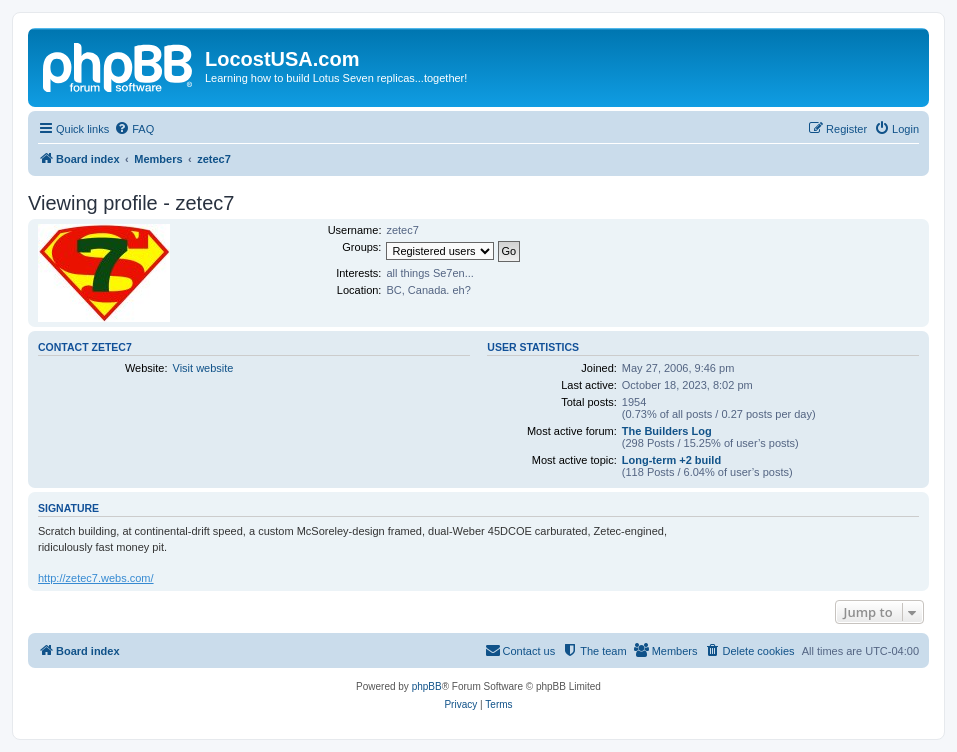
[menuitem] (134, 129)
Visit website (203, 368)
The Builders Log (667, 431)
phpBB (427, 686)
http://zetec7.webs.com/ (96, 578)
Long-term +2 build (671, 460)
